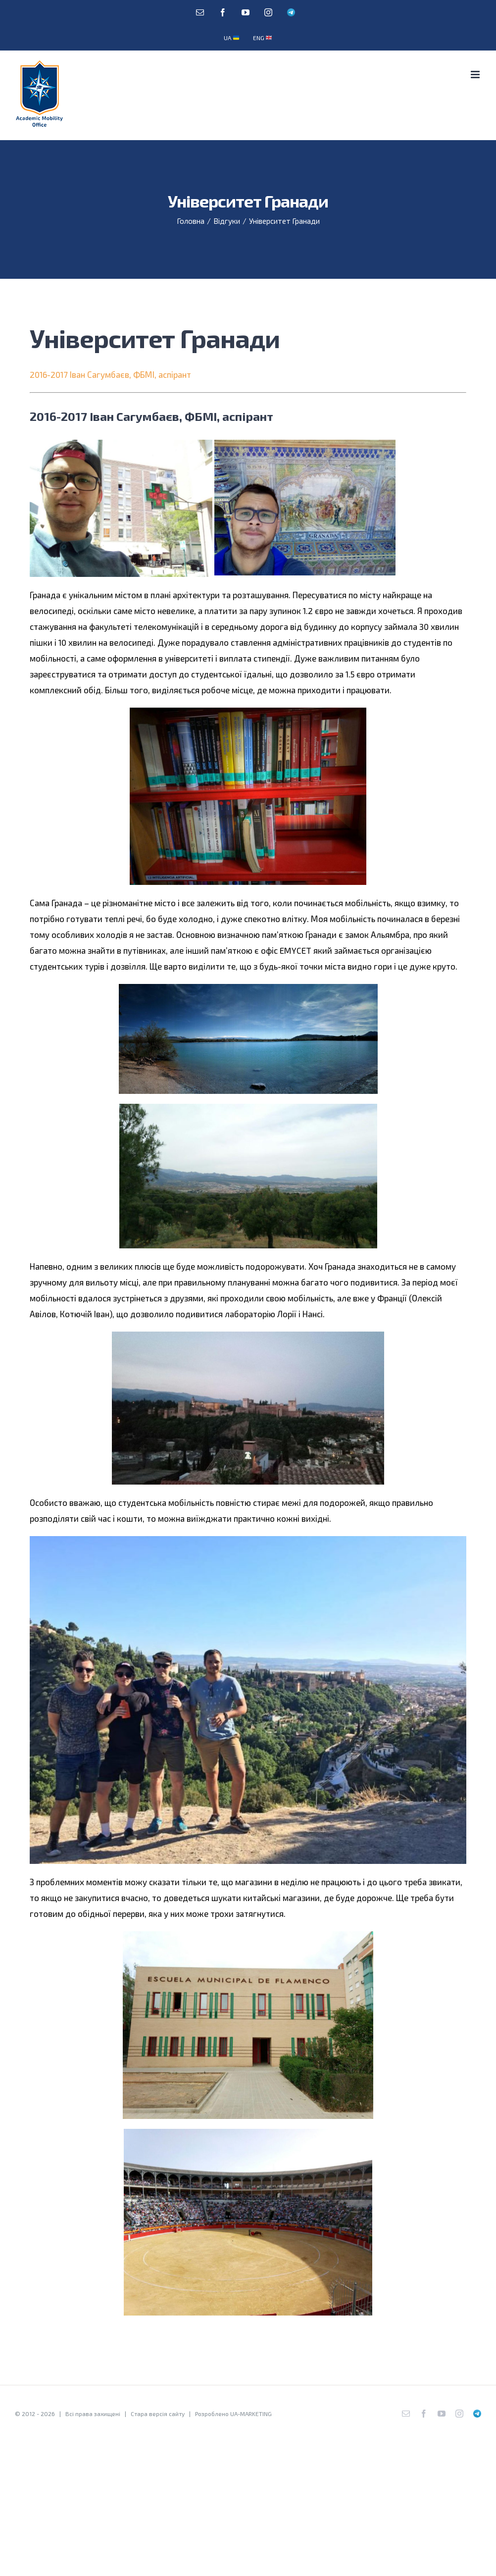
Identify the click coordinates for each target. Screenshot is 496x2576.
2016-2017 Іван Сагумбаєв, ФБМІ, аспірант (110, 374)
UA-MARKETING (251, 2413)
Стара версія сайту (158, 2413)
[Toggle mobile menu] (476, 74)
